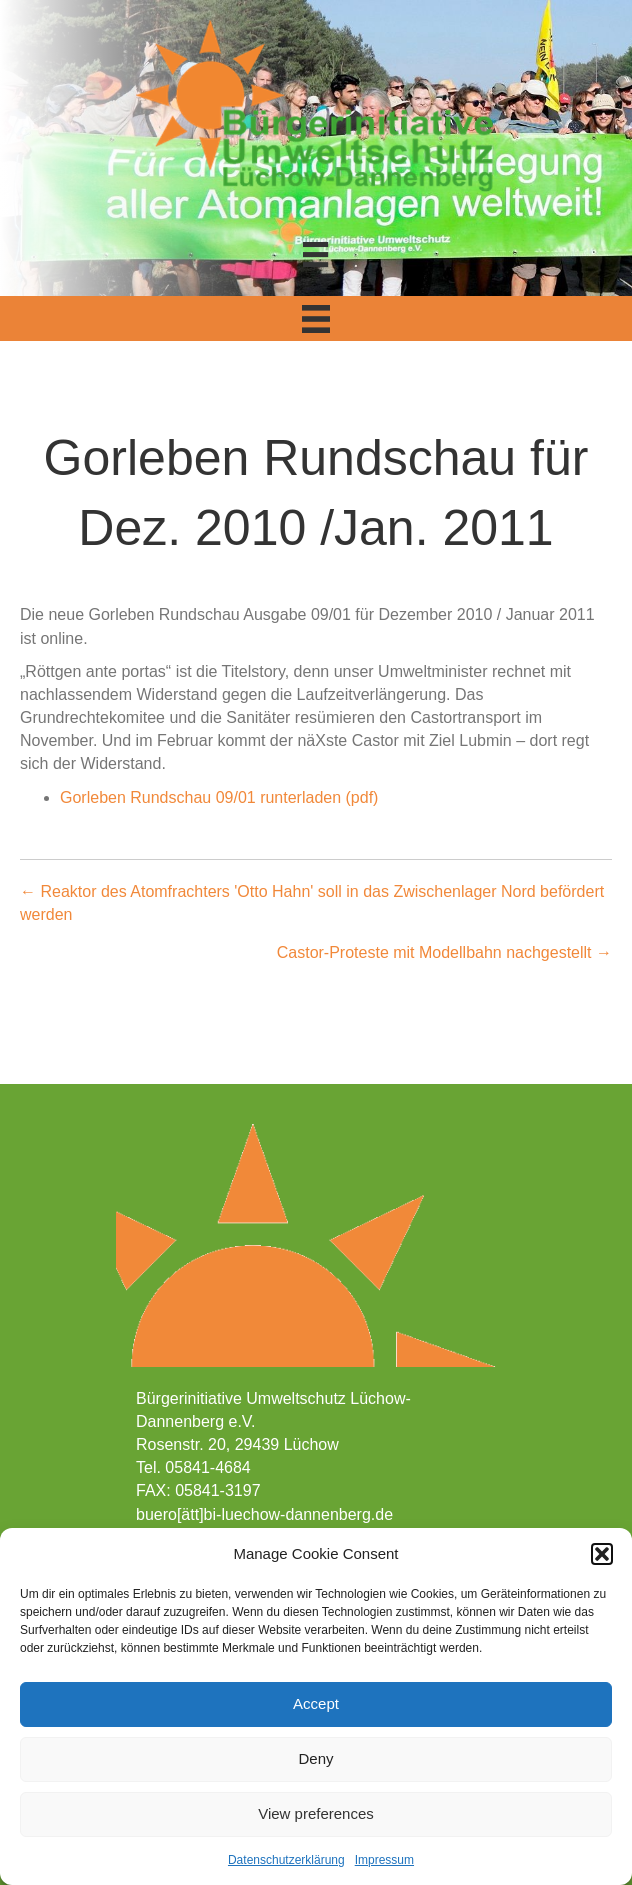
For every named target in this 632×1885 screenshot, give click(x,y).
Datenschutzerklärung (286, 1860)
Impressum (384, 1860)
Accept (316, 1703)
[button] (602, 1554)
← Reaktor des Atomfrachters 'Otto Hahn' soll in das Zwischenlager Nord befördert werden (312, 903)
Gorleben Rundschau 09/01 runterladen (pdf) (219, 797)
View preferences (316, 1813)
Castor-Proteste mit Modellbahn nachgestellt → (444, 952)
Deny (315, 1758)
